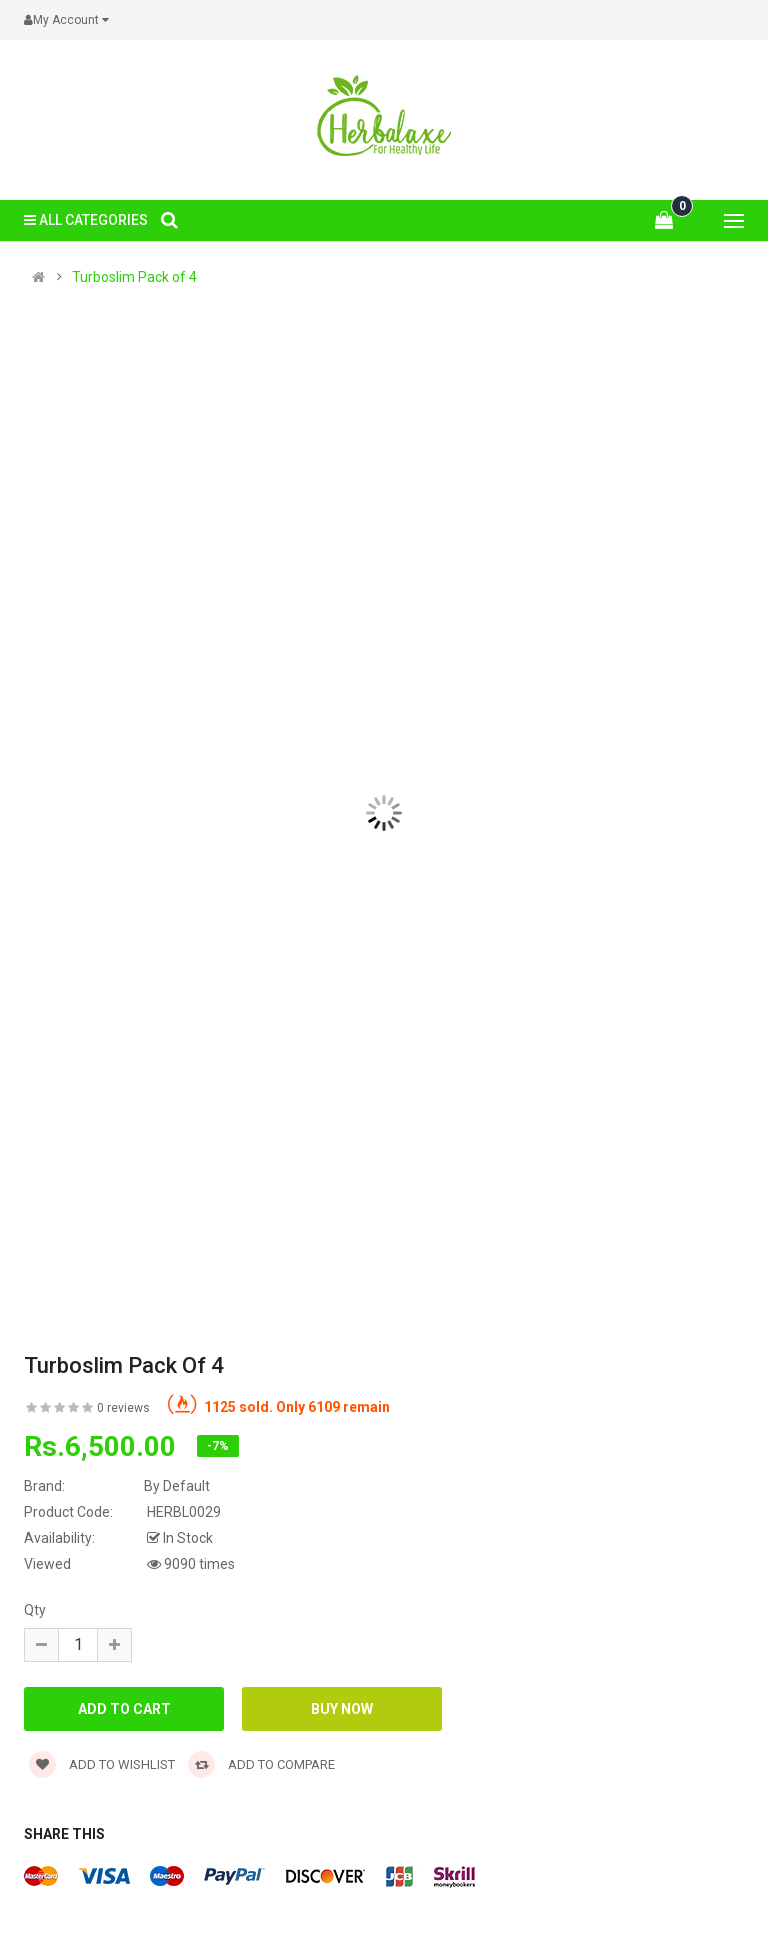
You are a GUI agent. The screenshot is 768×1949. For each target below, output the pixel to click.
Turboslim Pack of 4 (134, 277)
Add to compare (261, 1764)
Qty (35, 1610)
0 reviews (123, 1408)
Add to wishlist (102, 1764)
